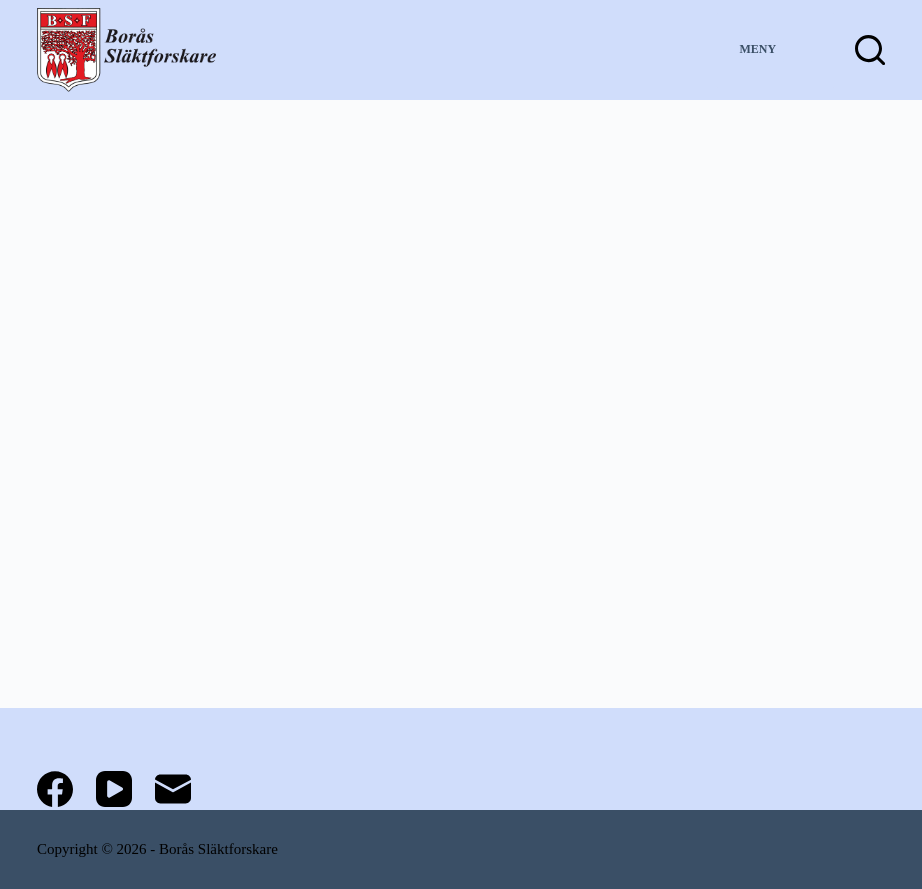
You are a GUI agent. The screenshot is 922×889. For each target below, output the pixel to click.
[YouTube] (114, 789)
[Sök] (870, 50)
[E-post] (173, 789)
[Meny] (775, 50)
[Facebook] (55, 789)
